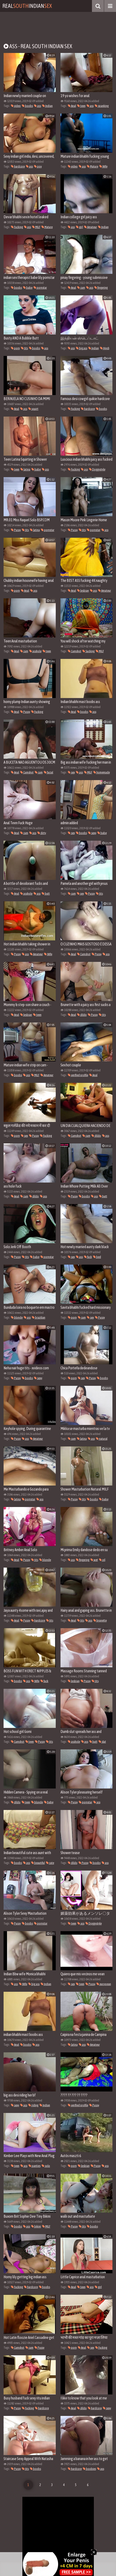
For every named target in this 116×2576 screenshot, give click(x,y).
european (103, 1984)
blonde (17, 1317)
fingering (101, 287)
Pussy (16, 530)
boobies (89, 2469)
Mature (92, 166)
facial (48, 772)
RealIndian (27, 6)
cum (81, 287)
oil (102, 1560)
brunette (100, 1620)
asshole (35, 651)
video (16, 106)
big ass (81, 348)
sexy (92, 833)
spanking (102, 106)
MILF (36, 227)
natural (101, 1438)
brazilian (38, 1317)
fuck (88, 1257)
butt (46, 893)
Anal (72, 106)
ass (37, 106)
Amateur (90, 227)
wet (94, 1560)
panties (34, 2166)
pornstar (40, 287)
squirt (33, 409)
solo (46, 2166)
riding (33, 2105)
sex (71, 772)
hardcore (18, 166)
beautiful (38, 1863)
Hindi (104, 348)
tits (24, 348)
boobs (27, 106)
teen (81, 106)
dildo (82, 1015)
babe (27, 287)
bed (97, 1257)
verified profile (78, 1075)
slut (102, 1741)
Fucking (17, 227)
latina (25, 469)
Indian (47, 106)
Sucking (88, 651)
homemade (101, 772)
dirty (41, 833)
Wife (103, 166)
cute (50, 1863)
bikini (36, 2226)
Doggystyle (97, 469)
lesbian (83, 590)
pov (38, 166)
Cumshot (74, 651)
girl (79, 227)
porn (15, 348)
